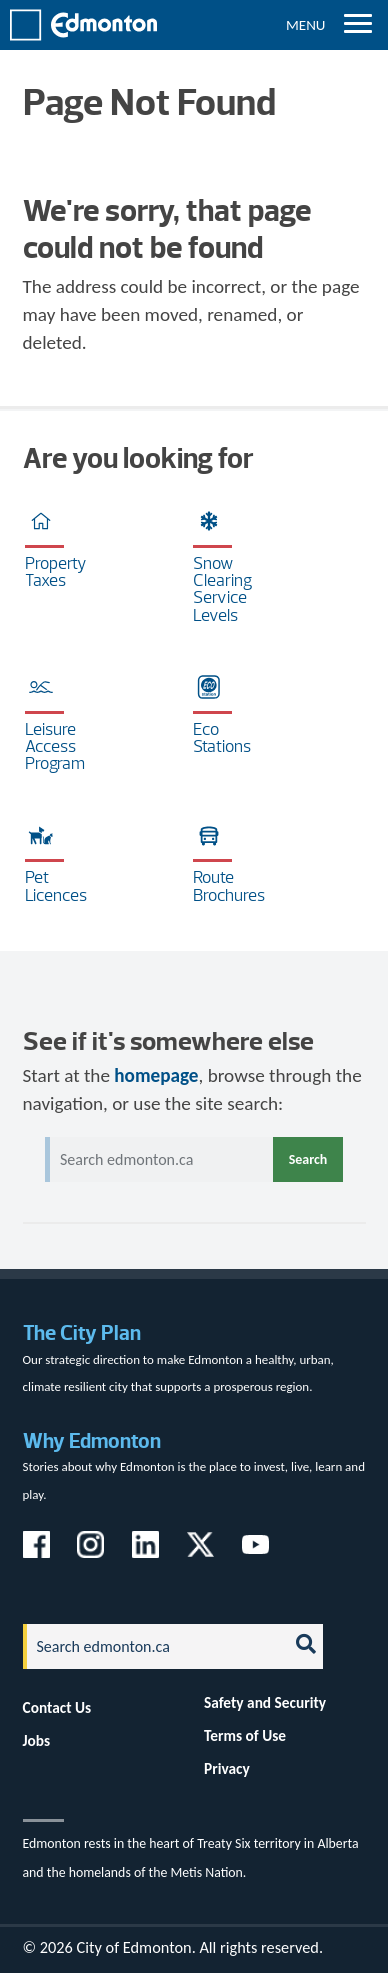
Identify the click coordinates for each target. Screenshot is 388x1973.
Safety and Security (265, 1702)
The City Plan (82, 1332)
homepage (156, 1075)
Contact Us (57, 1707)
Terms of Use (245, 1735)
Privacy (227, 1768)
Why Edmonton (92, 1440)
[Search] (150, 1646)
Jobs (37, 1740)
